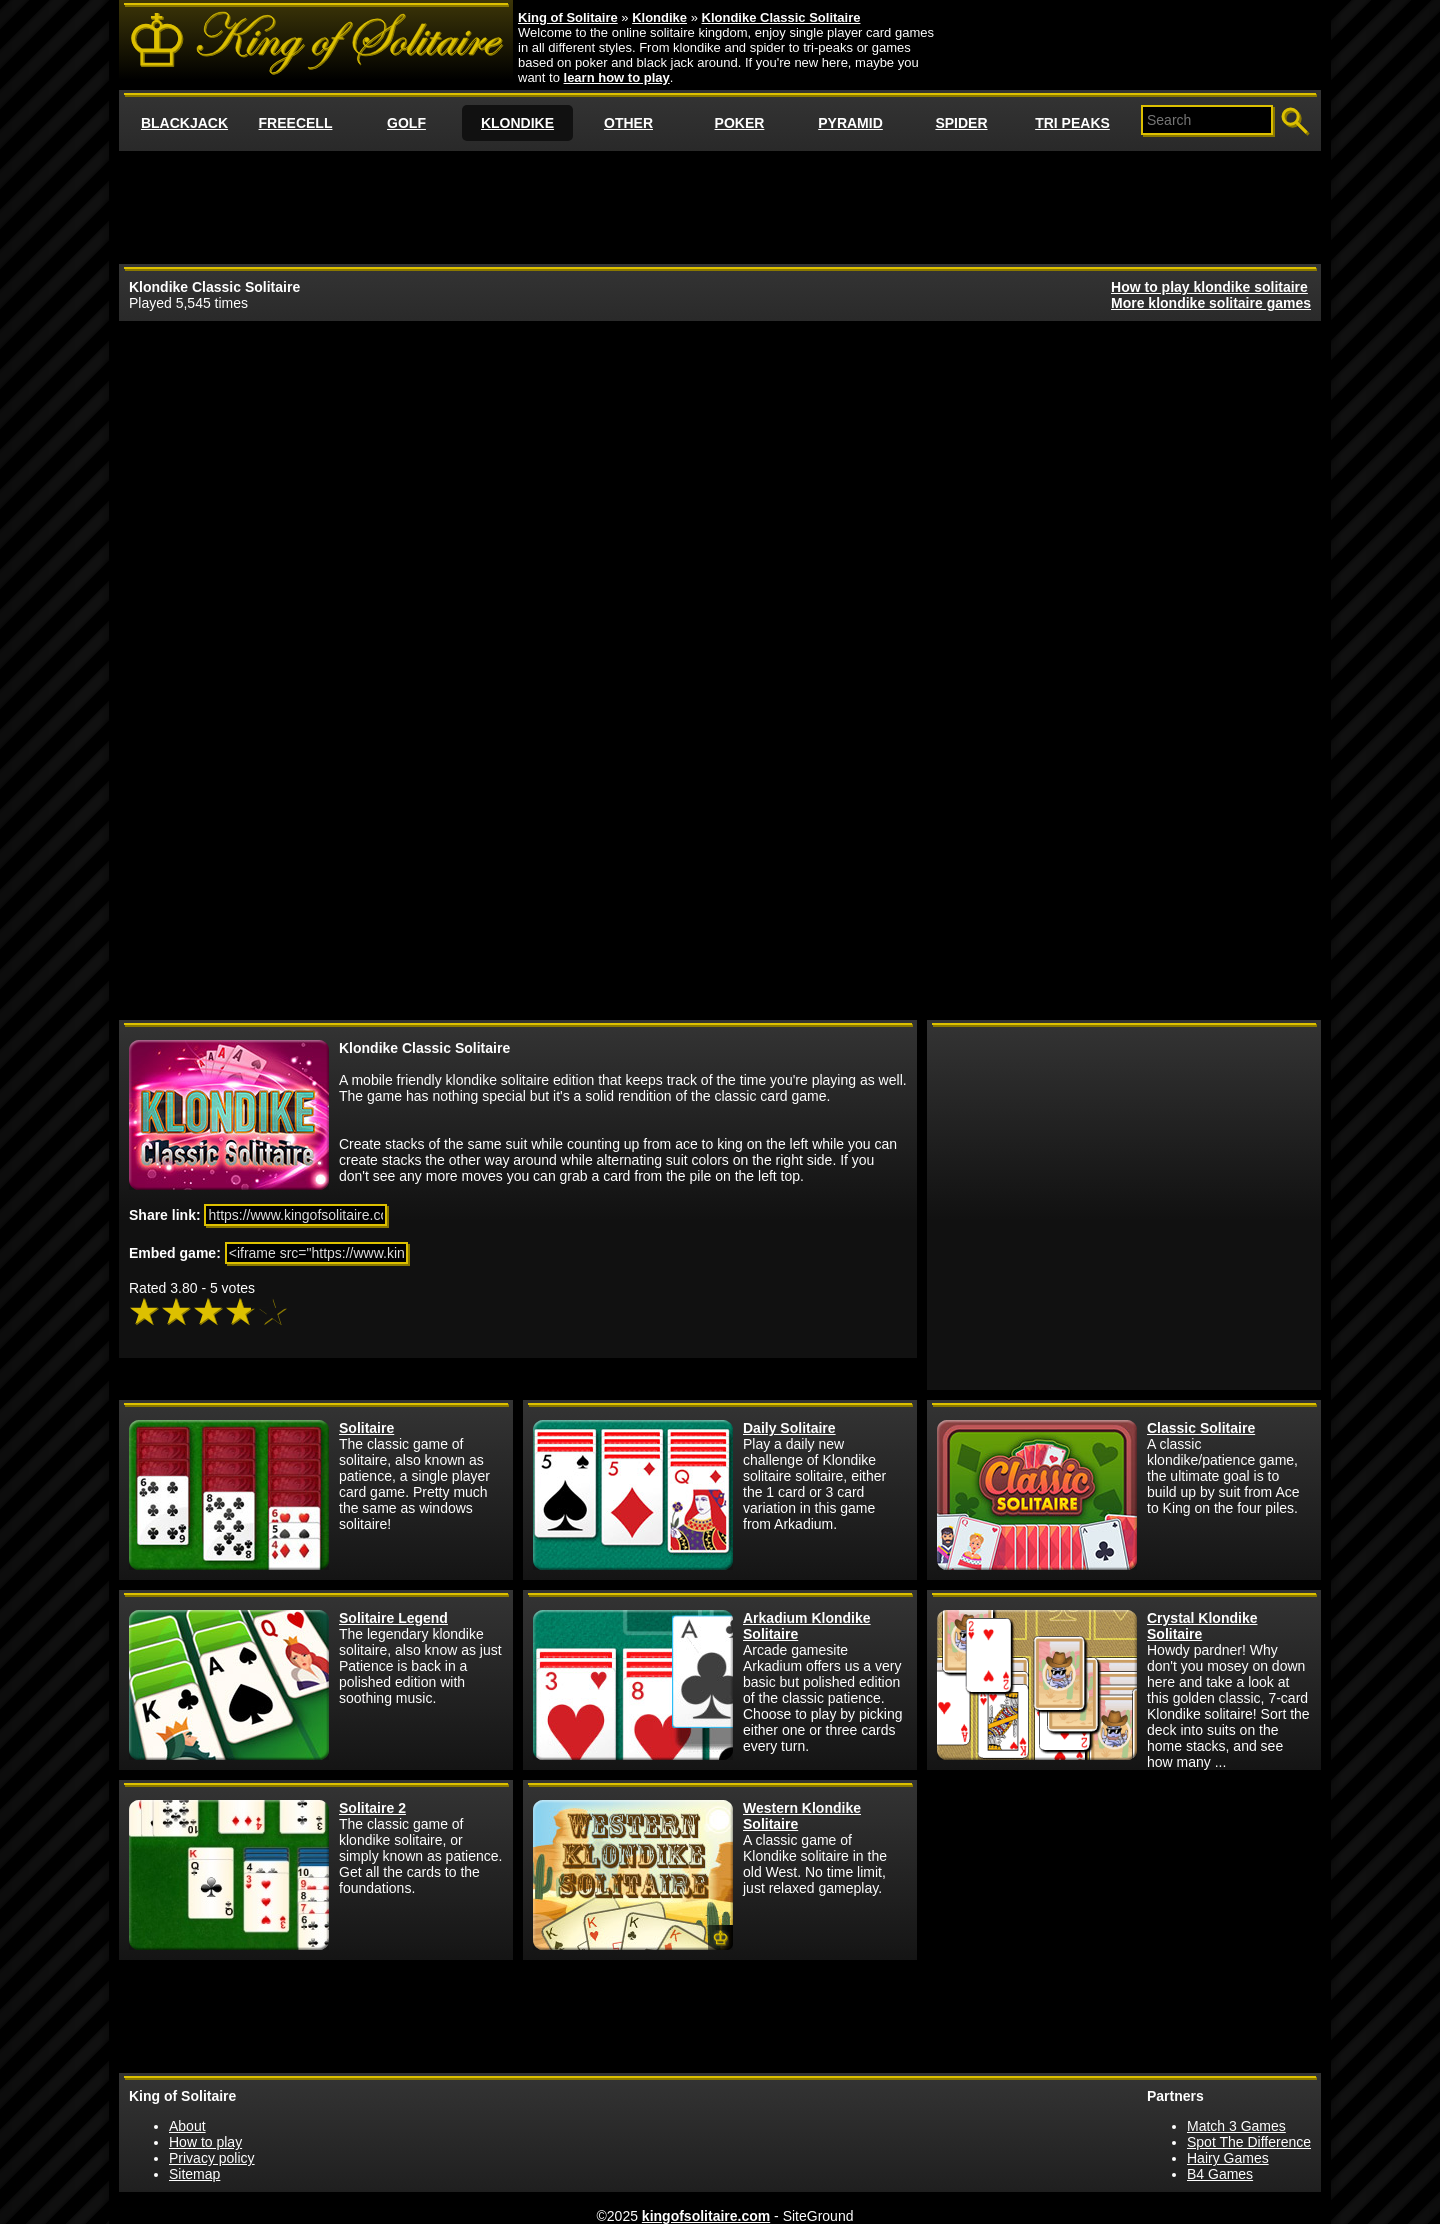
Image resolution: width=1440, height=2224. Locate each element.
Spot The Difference (1249, 2142)
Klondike (659, 17)
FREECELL (296, 123)
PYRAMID (850, 123)
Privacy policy (212, 2158)
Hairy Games (1228, 2158)
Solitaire (366, 1428)
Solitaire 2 (372, 1808)
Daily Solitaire (789, 1428)
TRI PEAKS (1072, 123)
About (187, 2126)
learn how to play (617, 77)
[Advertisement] (720, 206)
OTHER (628, 123)
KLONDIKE (517, 123)
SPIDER (961, 123)
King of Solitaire (568, 17)
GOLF (406, 123)
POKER (740, 123)
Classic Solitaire (1201, 1428)
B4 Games (1220, 2174)
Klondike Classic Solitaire (781, 17)
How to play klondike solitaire (1209, 287)
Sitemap (194, 2174)
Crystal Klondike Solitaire (1202, 1626)
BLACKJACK (184, 123)
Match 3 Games (1236, 2126)
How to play (205, 2142)
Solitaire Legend (393, 1618)
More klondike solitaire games (1211, 303)
